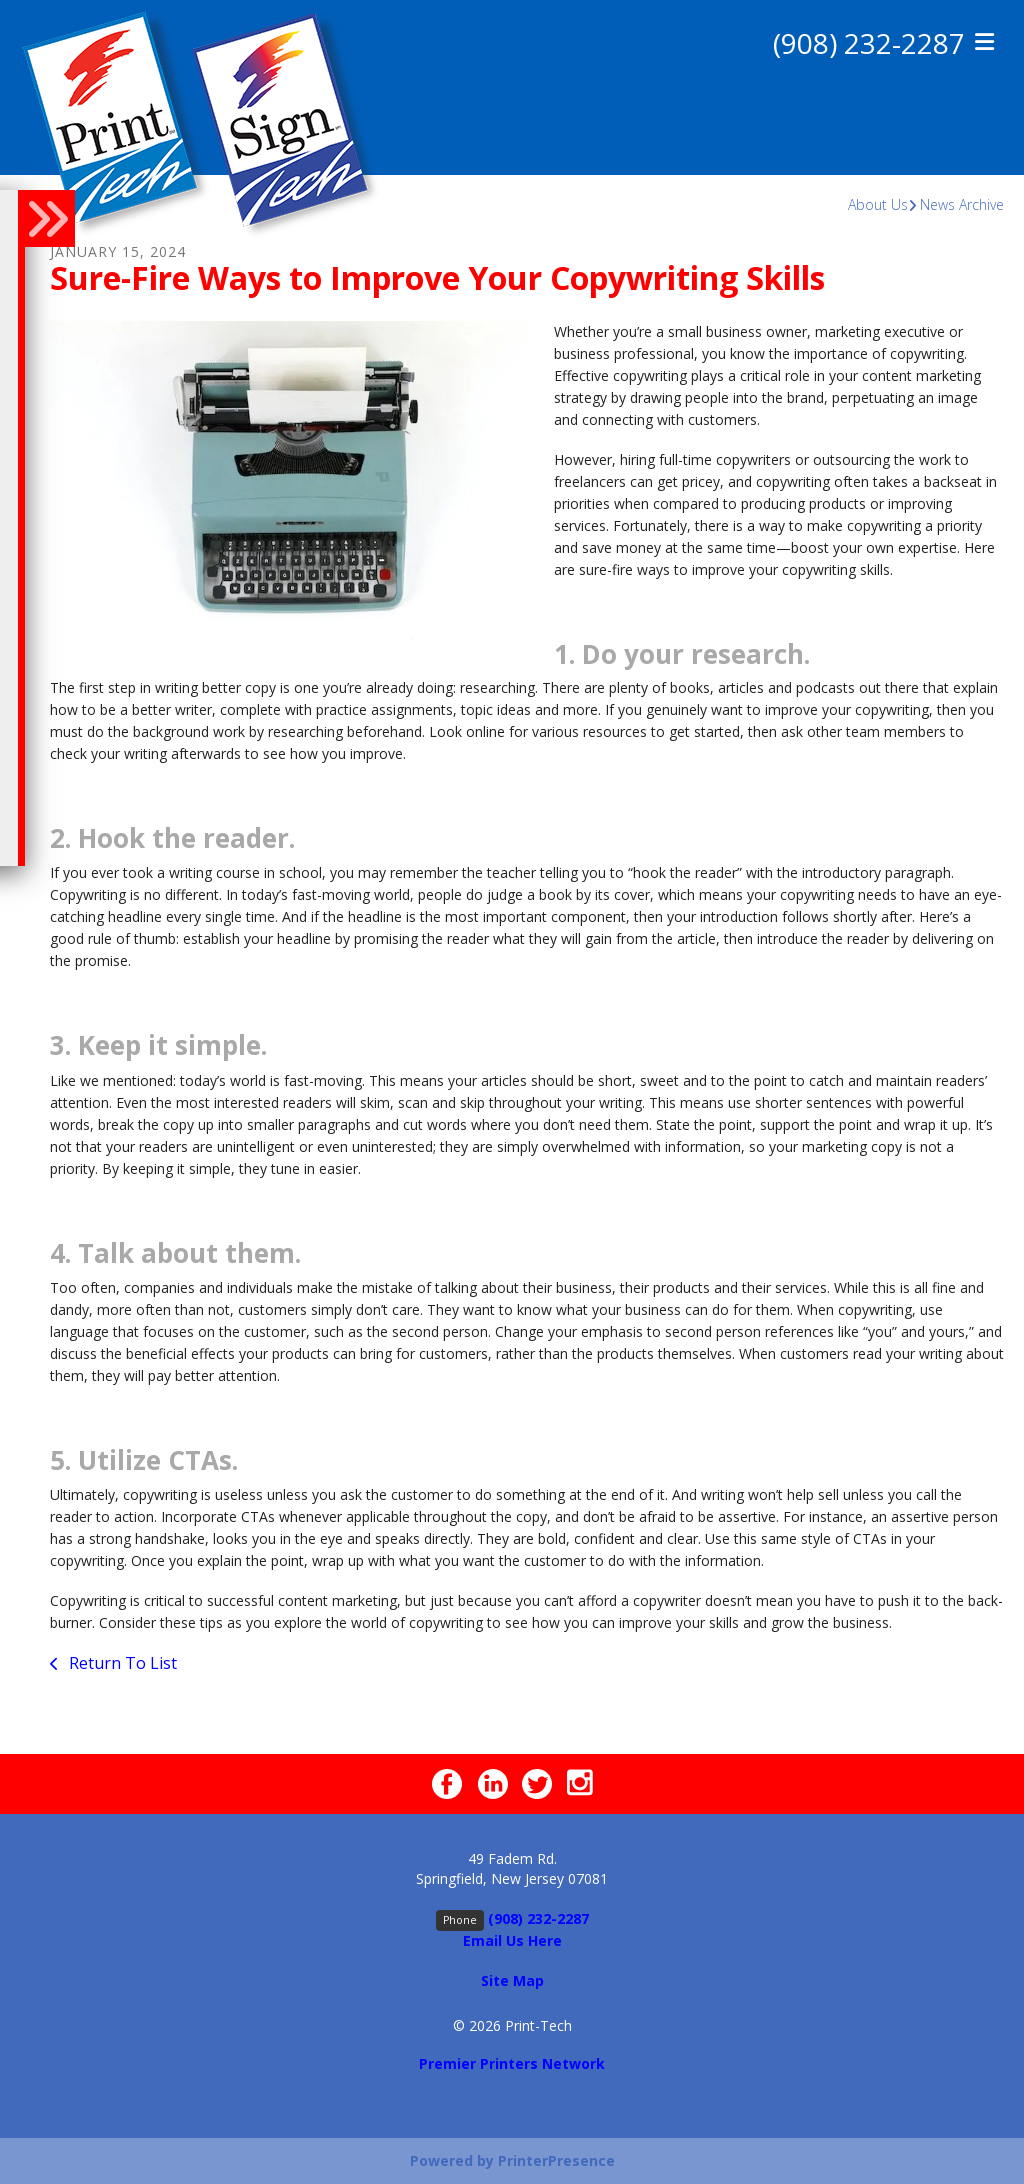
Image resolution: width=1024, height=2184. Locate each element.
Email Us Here (512, 1940)
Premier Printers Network (512, 2063)
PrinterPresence (556, 2160)
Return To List (121, 1663)
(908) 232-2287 (869, 43)
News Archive (962, 204)
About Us (878, 204)
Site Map (512, 1980)
